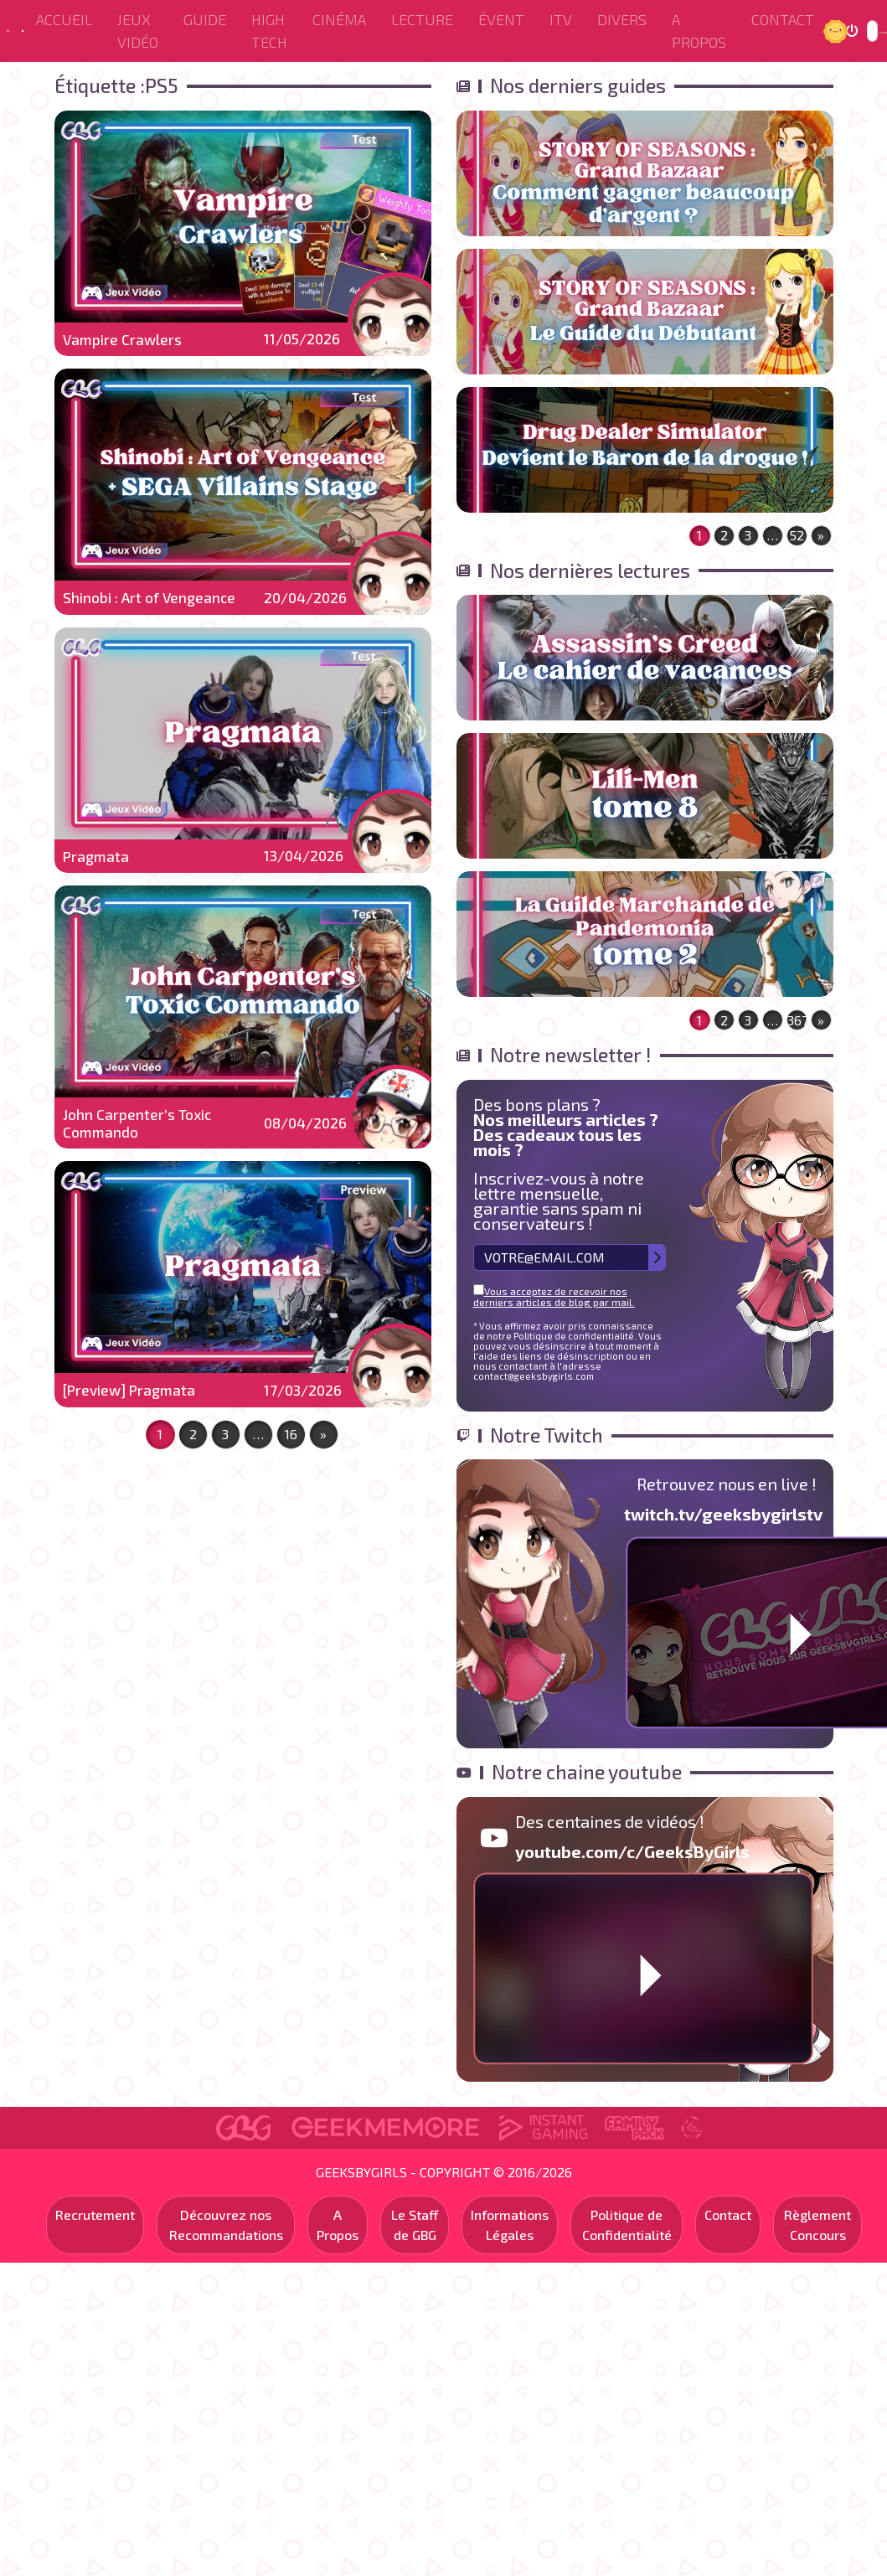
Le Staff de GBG (415, 2225)
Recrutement (95, 2214)
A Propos (699, 30)
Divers (622, 19)
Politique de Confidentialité (627, 2225)
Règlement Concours (817, 2225)
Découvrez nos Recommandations (226, 2225)
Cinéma (339, 19)
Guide (204, 19)
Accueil (64, 19)
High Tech (269, 30)
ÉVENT (501, 19)
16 (291, 1434)
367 (797, 1020)
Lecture (422, 19)
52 (796, 535)
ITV (560, 19)
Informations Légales (510, 2225)
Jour (838, 31)
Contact (782, 19)
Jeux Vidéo (137, 30)
